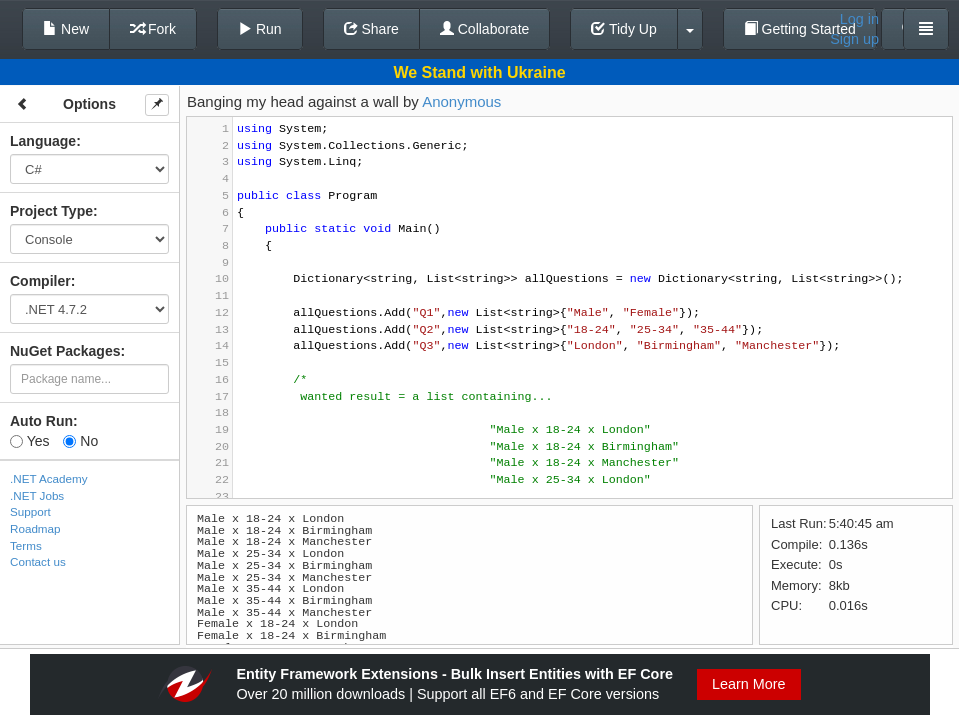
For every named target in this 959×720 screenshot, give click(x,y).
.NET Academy (49, 478)
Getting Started (800, 29)
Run (260, 29)
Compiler (40, 281)
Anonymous (461, 101)
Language (43, 141)
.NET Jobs (37, 495)
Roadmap (35, 528)
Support (30, 511)
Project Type (51, 211)
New (66, 29)
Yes (29, 441)
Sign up (854, 39)
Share (371, 29)
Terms (26, 545)
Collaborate (485, 29)
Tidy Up (623, 29)
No (80, 441)
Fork (153, 29)
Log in (859, 19)
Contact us (38, 561)
